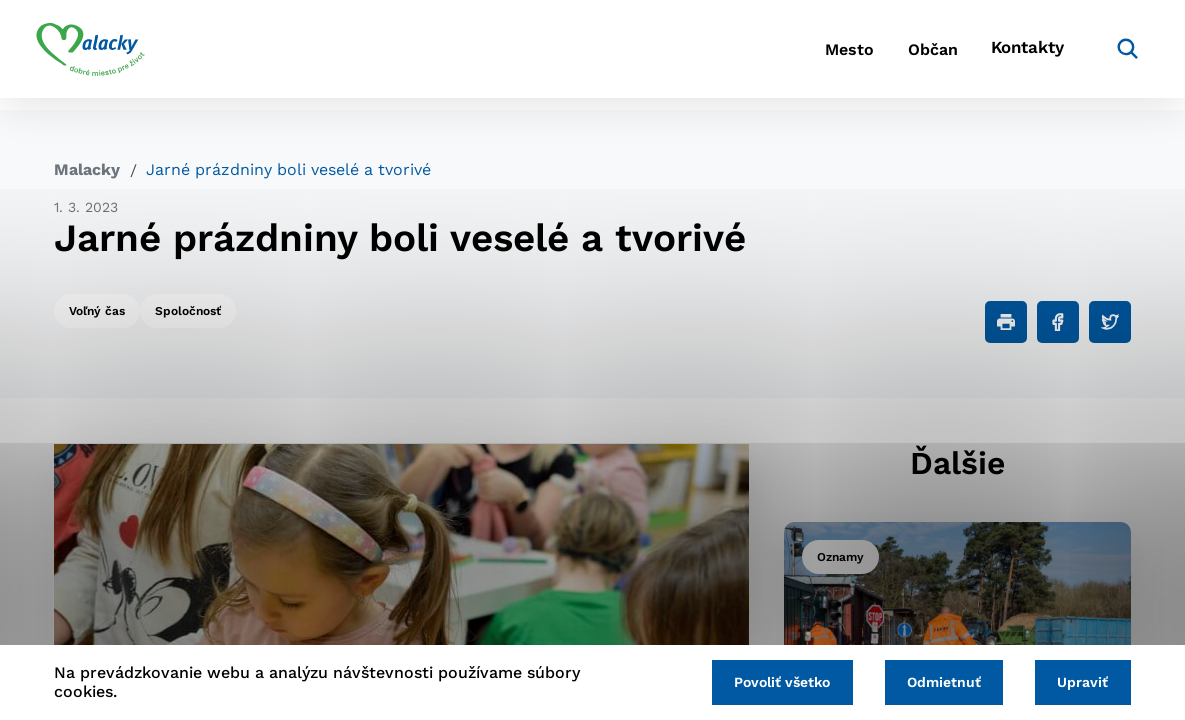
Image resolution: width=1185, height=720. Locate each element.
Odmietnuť (933, 681)
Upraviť (1079, 681)
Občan (894, 55)
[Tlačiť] (1006, 322)
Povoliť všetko (764, 681)
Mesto (794, 55)
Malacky (87, 169)
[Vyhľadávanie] (1101, 55)
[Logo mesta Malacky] (108, 55)
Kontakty (1005, 55)
